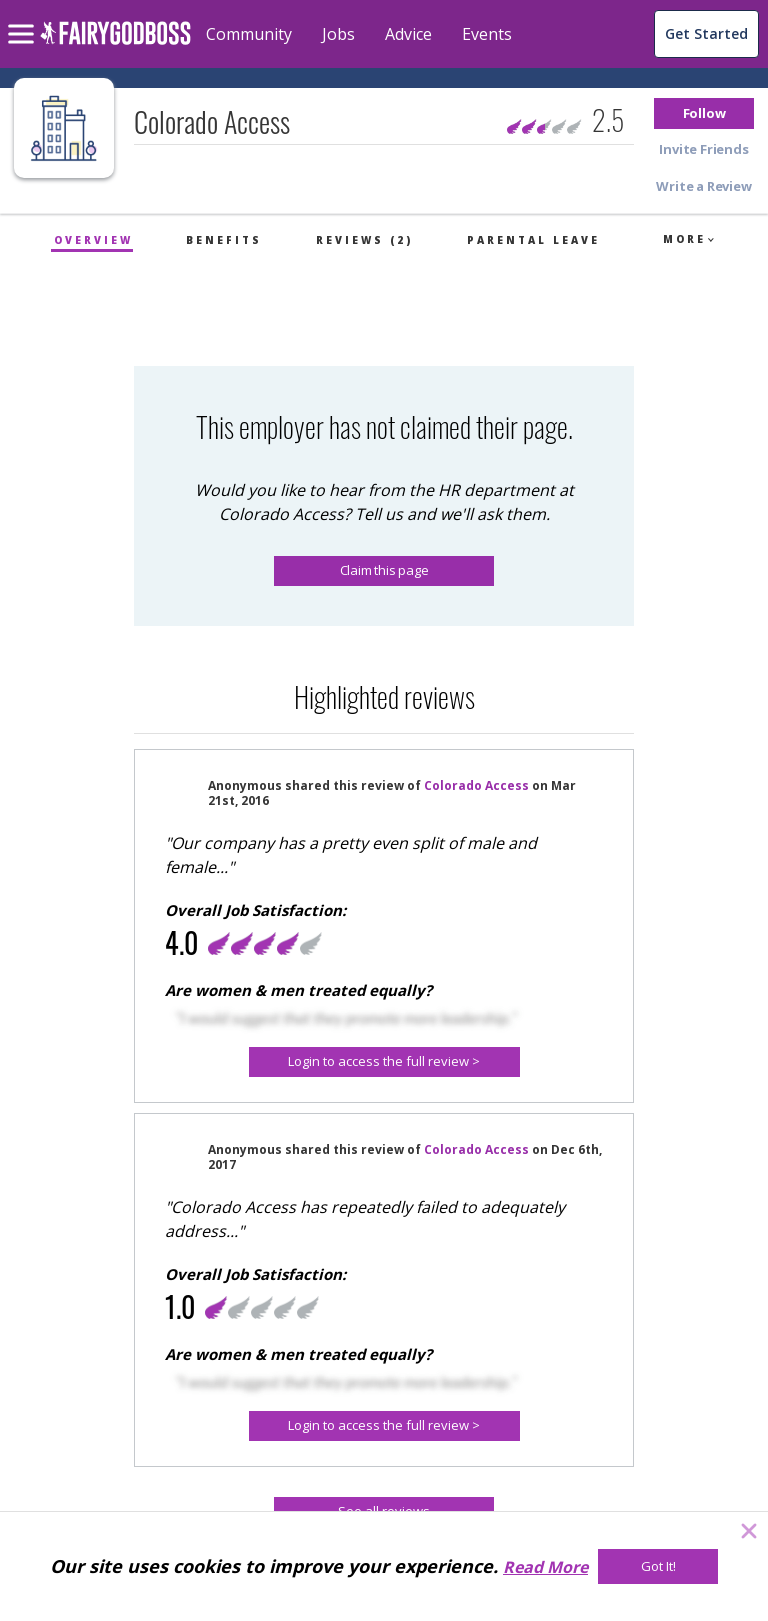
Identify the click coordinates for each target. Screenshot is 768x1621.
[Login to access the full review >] (384, 1062)
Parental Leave (533, 240)
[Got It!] (658, 1566)
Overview (93, 240)
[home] (115, 44)
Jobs (338, 34)
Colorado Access (476, 785)
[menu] (24, 18)
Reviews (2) (364, 240)
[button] (704, 113)
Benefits (224, 240)
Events (487, 34)
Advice (408, 34)
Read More (545, 1567)
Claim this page (384, 570)
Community (249, 34)
